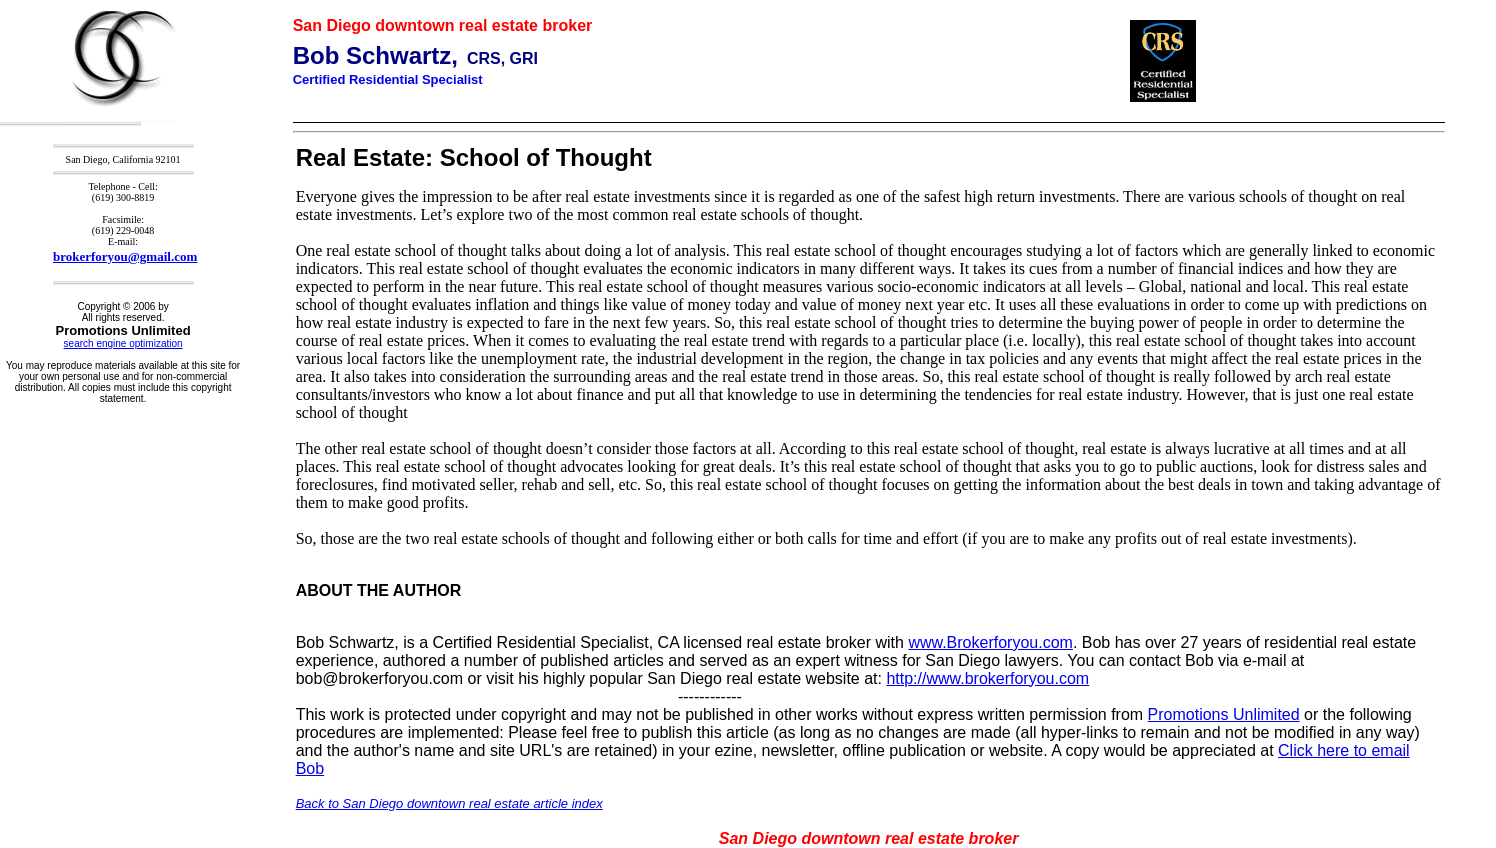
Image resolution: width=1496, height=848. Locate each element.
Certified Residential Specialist (388, 79)
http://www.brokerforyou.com (987, 678)
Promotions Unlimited (1224, 714)
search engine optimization (123, 343)
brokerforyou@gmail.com (125, 256)
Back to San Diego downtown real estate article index (449, 803)
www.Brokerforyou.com (990, 642)
